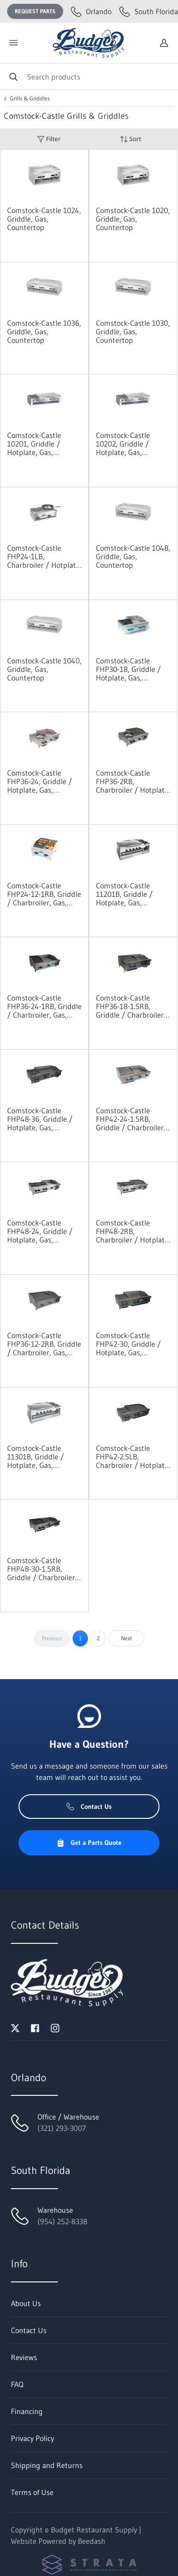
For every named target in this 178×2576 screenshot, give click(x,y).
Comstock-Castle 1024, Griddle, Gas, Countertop (44, 219)
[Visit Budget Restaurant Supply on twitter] (15, 2027)
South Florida (148, 11)
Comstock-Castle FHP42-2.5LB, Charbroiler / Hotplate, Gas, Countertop (133, 1456)
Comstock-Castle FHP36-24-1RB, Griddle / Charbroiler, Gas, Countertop (44, 1006)
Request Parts (35, 11)
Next (126, 1638)
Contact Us (89, 1806)
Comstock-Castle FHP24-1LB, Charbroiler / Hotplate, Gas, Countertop (44, 556)
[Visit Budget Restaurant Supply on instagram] (55, 2027)
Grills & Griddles (30, 98)
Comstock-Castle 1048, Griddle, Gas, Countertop (133, 556)
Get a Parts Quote (89, 1842)
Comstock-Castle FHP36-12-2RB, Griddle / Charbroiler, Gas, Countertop (44, 1344)
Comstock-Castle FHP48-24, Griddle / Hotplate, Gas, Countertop (40, 1231)
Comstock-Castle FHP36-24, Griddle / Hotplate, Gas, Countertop (39, 781)
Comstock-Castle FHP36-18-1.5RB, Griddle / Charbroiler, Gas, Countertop (131, 1006)
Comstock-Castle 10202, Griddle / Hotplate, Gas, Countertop (123, 443)
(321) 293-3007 (61, 2128)
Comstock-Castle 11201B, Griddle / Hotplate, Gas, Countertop (124, 894)
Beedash (91, 2541)
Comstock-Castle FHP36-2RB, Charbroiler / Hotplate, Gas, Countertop (133, 781)
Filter (49, 138)
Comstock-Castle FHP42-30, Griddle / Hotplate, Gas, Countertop (128, 1344)
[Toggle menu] (13, 43)
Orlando (91, 11)
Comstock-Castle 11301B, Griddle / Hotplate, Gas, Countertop (35, 1456)
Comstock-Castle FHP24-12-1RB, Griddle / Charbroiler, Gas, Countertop (44, 894)
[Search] (89, 76)
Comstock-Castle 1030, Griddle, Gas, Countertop (133, 331)
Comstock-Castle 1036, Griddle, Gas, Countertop (44, 331)
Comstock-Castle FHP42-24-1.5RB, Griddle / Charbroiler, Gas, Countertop (131, 1119)
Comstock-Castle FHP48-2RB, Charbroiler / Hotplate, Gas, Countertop (133, 1231)
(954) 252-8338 (62, 2221)
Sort (130, 138)
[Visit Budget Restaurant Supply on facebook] (35, 2027)
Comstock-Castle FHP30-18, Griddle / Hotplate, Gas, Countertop (128, 669)
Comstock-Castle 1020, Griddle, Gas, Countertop (133, 219)
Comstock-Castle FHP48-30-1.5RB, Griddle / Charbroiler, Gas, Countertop (42, 1569)
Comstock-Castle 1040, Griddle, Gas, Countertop (44, 669)
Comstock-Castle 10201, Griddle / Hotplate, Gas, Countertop (34, 443)
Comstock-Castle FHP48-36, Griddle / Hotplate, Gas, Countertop (40, 1119)
